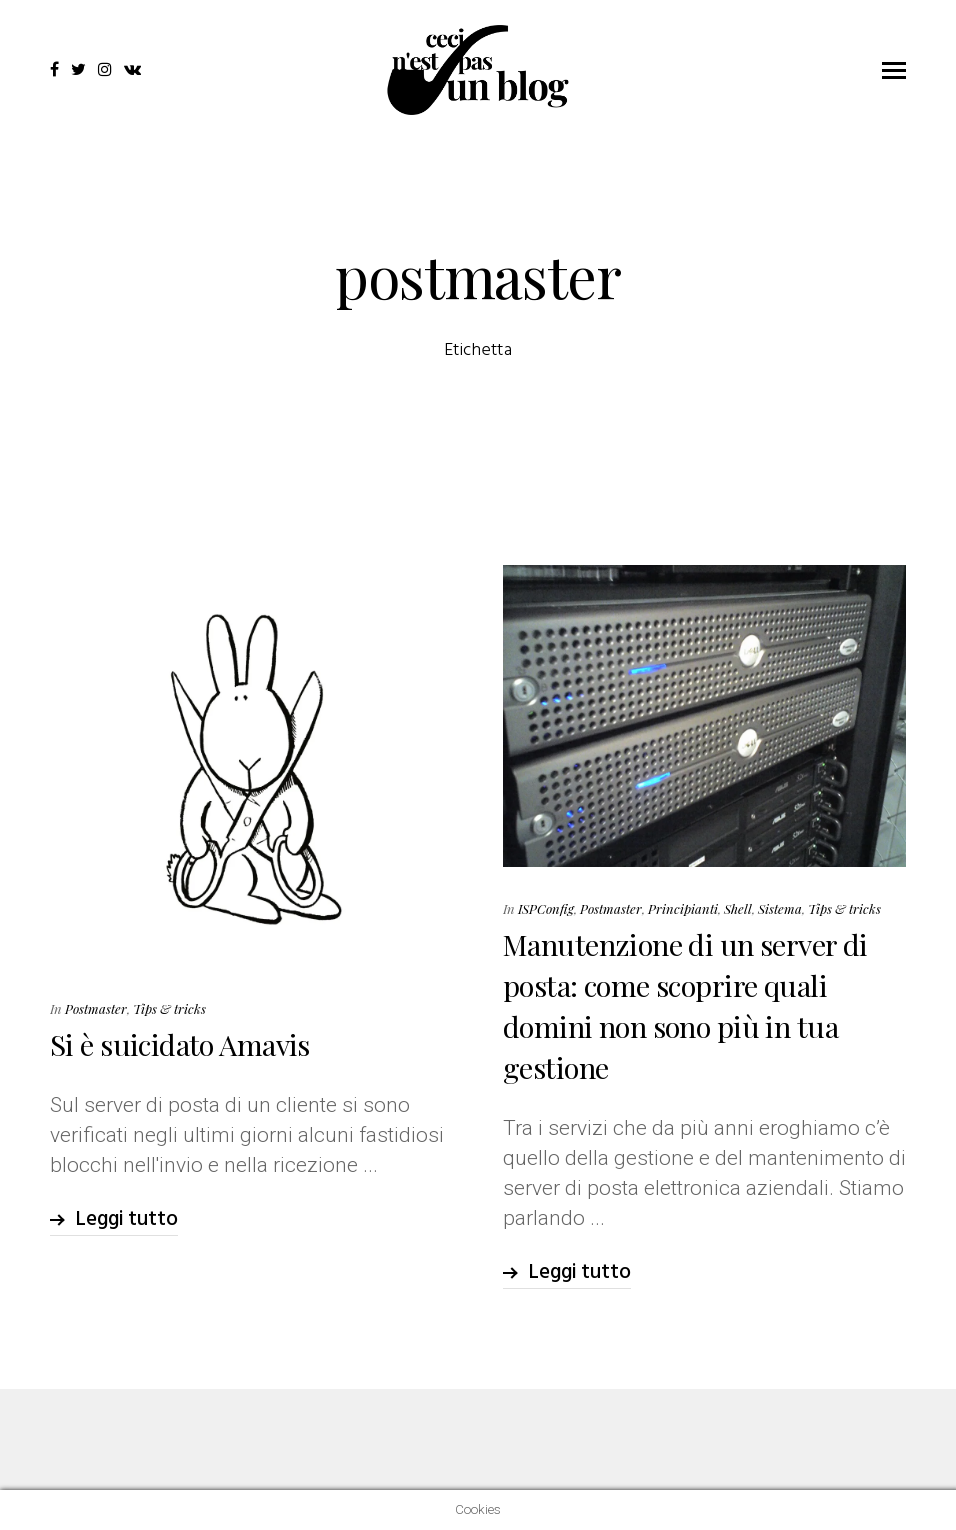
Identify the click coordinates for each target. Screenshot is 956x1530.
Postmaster (96, 1008)
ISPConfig (546, 908)
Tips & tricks (169, 1008)
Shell (738, 908)
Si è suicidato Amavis (180, 1044)
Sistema (780, 908)
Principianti (683, 908)
